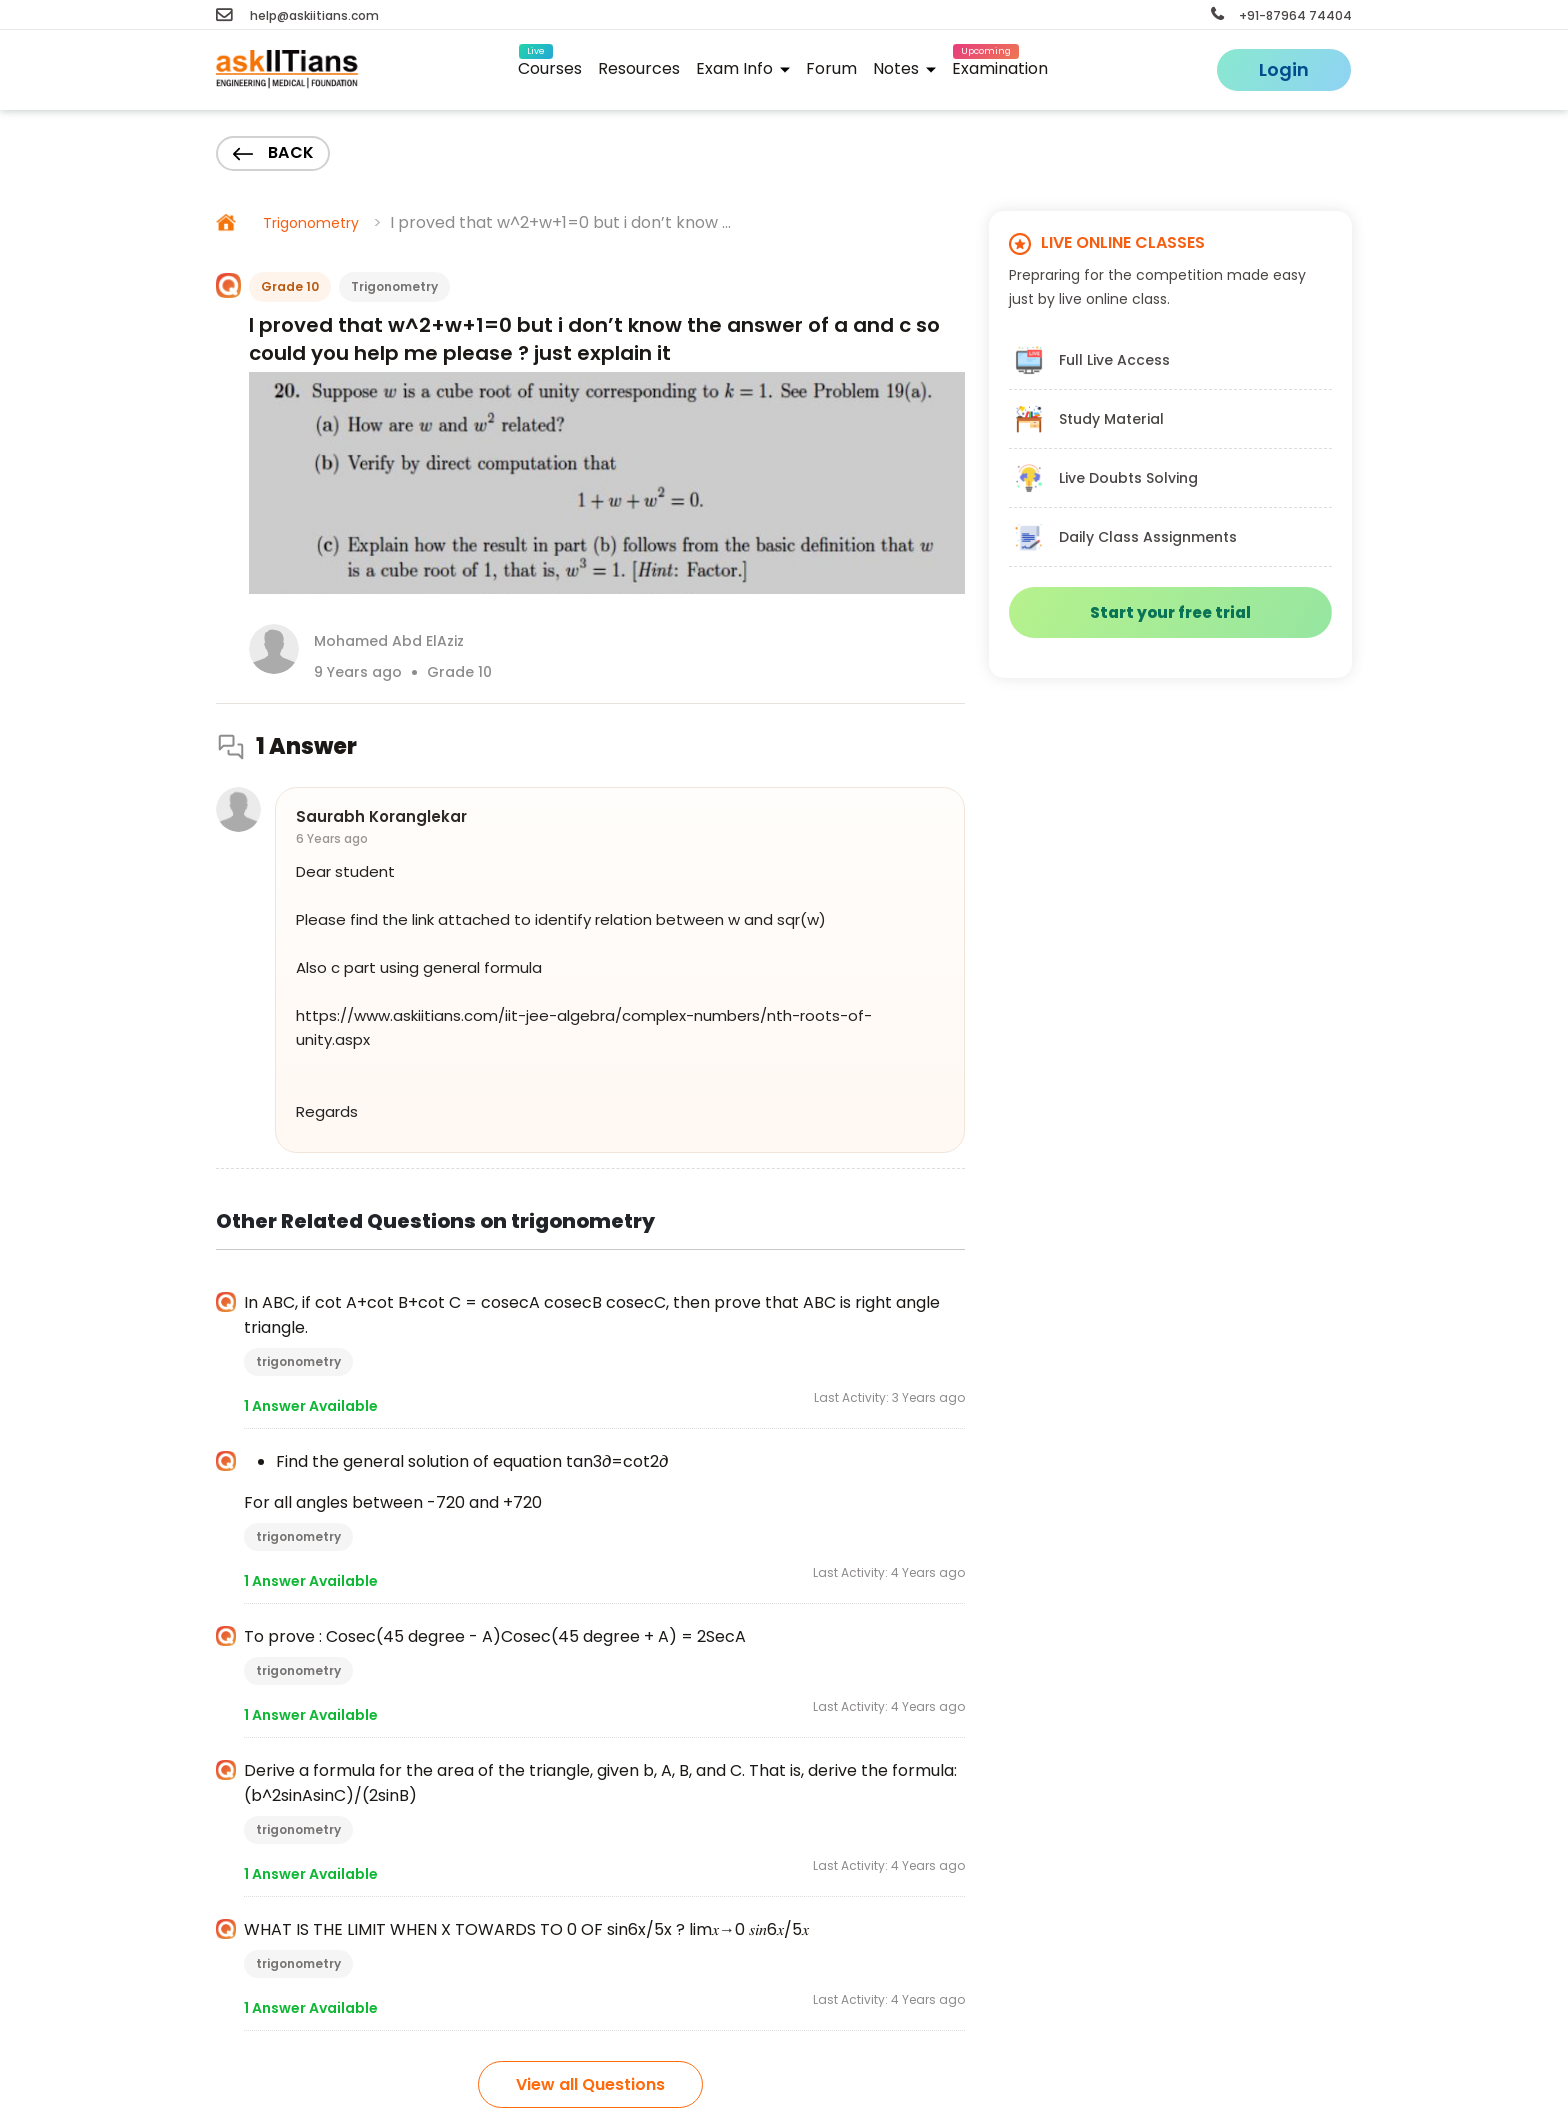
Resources (639, 68)
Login (1284, 69)
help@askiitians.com (297, 15)
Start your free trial (1170, 612)
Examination (1000, 65)
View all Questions (590, 2084)
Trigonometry (311, 223)
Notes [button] (904, 68)
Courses (550, 65)
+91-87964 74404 (1281, 15)
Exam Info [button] (743, 68)
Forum (831, 68)
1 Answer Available (311, 1406)
